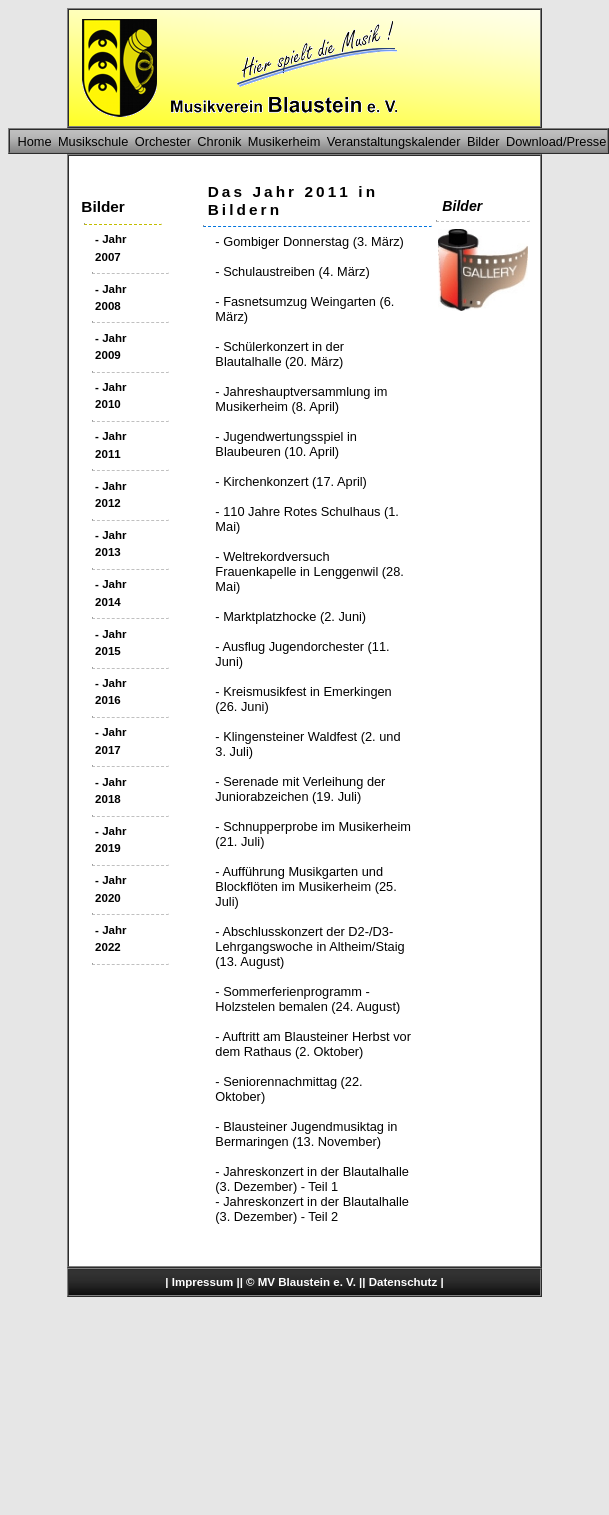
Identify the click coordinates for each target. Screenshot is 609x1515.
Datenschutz (403, 1282)
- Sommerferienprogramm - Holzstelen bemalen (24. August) (307, 999)
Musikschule (93, 141)
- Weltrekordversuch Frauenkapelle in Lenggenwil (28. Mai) (309, 571)
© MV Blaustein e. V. (301, 1282)
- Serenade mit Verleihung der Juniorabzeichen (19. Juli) (300, 789)
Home (34, 141)
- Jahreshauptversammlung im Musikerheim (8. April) (301, 399)
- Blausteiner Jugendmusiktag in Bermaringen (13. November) (306, 1134)
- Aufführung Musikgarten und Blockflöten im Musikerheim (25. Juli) (305, 886)
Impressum (202, 1282)
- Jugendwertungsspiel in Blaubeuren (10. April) (286, 444)
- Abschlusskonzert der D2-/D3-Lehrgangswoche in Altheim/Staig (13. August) (309, 946)
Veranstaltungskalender (394, 141)
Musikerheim (284, 141)
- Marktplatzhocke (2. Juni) (290, 616)
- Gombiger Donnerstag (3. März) (309, 241)
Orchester (163, 141)
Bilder (483, 141)
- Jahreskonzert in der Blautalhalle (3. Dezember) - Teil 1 (311, 1179)
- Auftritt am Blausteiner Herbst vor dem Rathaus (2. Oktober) (313, 1044)
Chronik (219, 141)
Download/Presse (556, 141)
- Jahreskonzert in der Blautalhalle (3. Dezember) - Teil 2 (311, 1209)
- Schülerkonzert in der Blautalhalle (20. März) (279, 354)
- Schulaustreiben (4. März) (292, 271)
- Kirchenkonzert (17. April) (291, 481)
